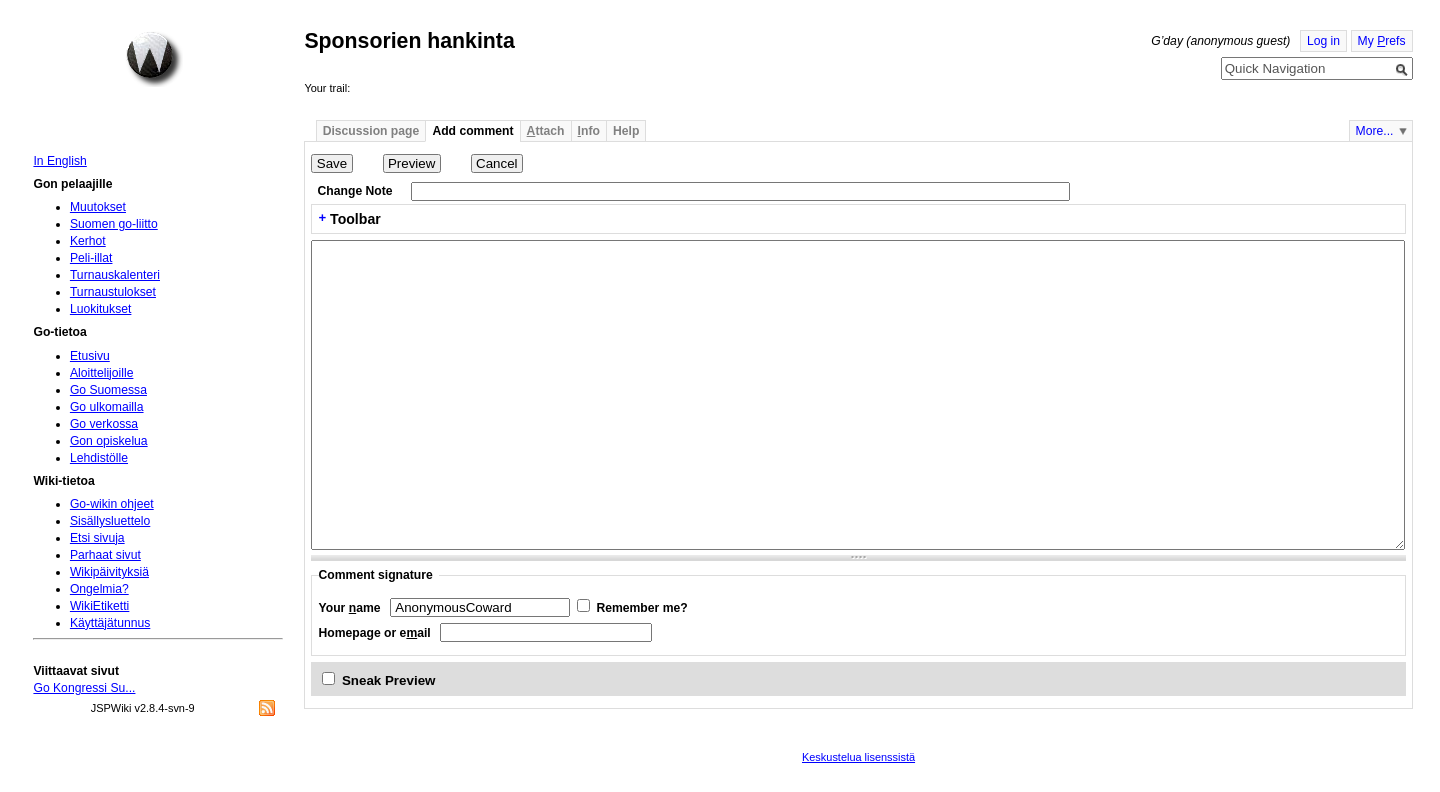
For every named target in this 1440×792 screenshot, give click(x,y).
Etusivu (90, 356)
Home (154, 59)
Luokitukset (101, 309)
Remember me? (641, 608)
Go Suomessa (108, 390)
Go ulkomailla (107, 407)
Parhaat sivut (105, 555)
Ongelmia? (99, 589)
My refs (1382, 41)
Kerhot (88, 241)
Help (626, 131)
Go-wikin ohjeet (112, 504)
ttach (546, 131)
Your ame (350, 608)
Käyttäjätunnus (110, 623)
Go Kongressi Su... (84, 688)
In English (59, 161)
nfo (589, 131)
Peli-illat (91, 258)
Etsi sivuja (97, 538)
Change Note (355, 191)
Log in (1323, 41)
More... (1375, 131)
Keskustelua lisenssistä (858, 757)
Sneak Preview (389, 680)
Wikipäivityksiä (109, 572)
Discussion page (371, 131)
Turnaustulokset (113, 292)
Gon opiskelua (109, 441)
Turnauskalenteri (115, 275)
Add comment (472, 131)
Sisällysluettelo (110, 521)
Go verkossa (104, 424)
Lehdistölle (99, 458)
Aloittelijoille (102, 373)
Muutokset (98, 207)
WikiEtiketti (99, 606)
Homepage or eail (375, 633)
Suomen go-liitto (114, 224)
